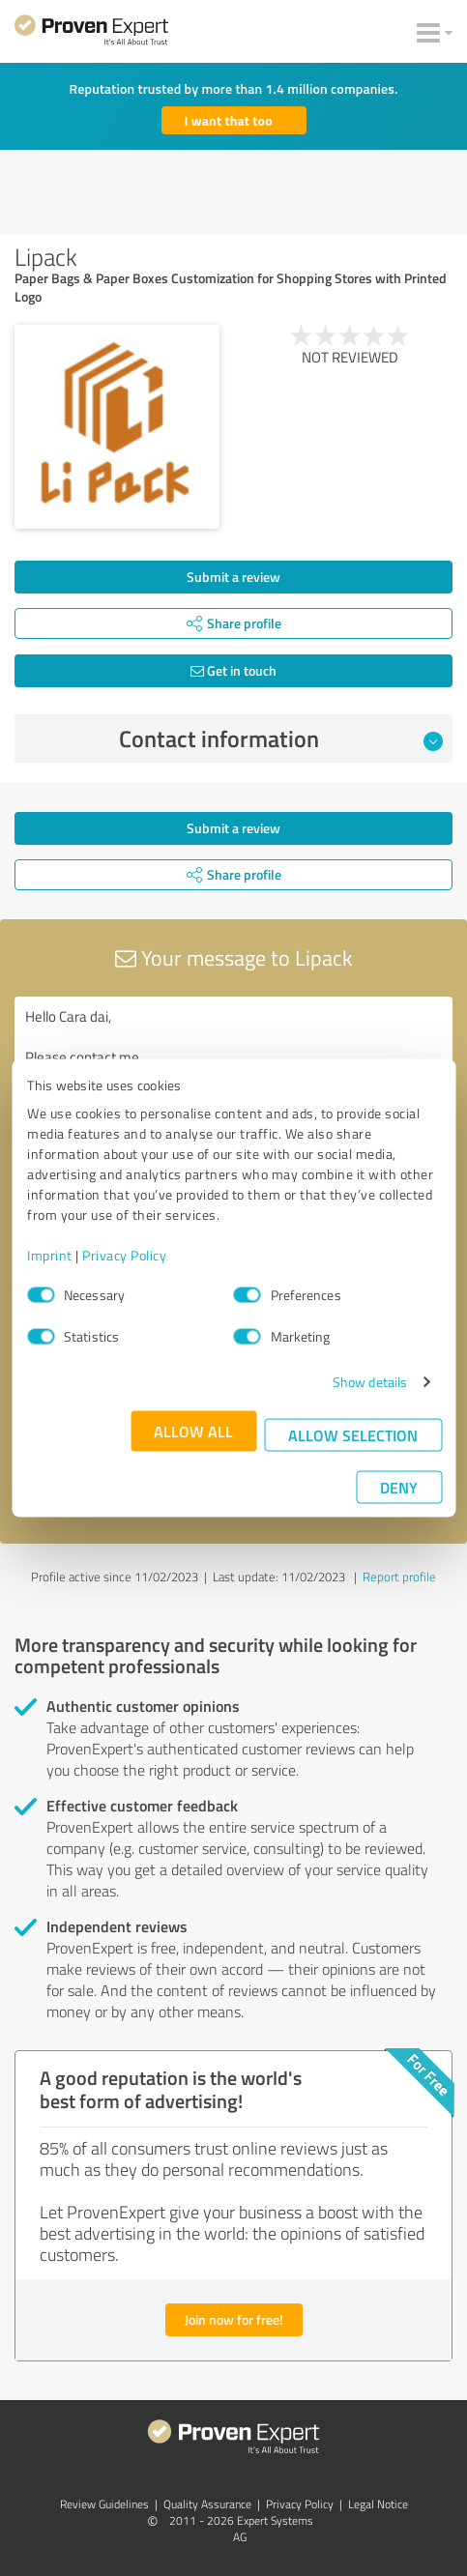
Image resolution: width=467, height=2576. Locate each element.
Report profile (399, 1576)
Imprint (50, 1255)
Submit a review (233, 576)
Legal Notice (378, 2504)
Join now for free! (234, 2319)
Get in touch (233, 670)
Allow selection (353, 1435)
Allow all (193, 1431)
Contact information (281, 738)
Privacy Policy (124, 1255)
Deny (399, 1487)
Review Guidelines (104, 2504)
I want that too (229, 120)
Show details (370, 1382)
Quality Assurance (207, 2504)
